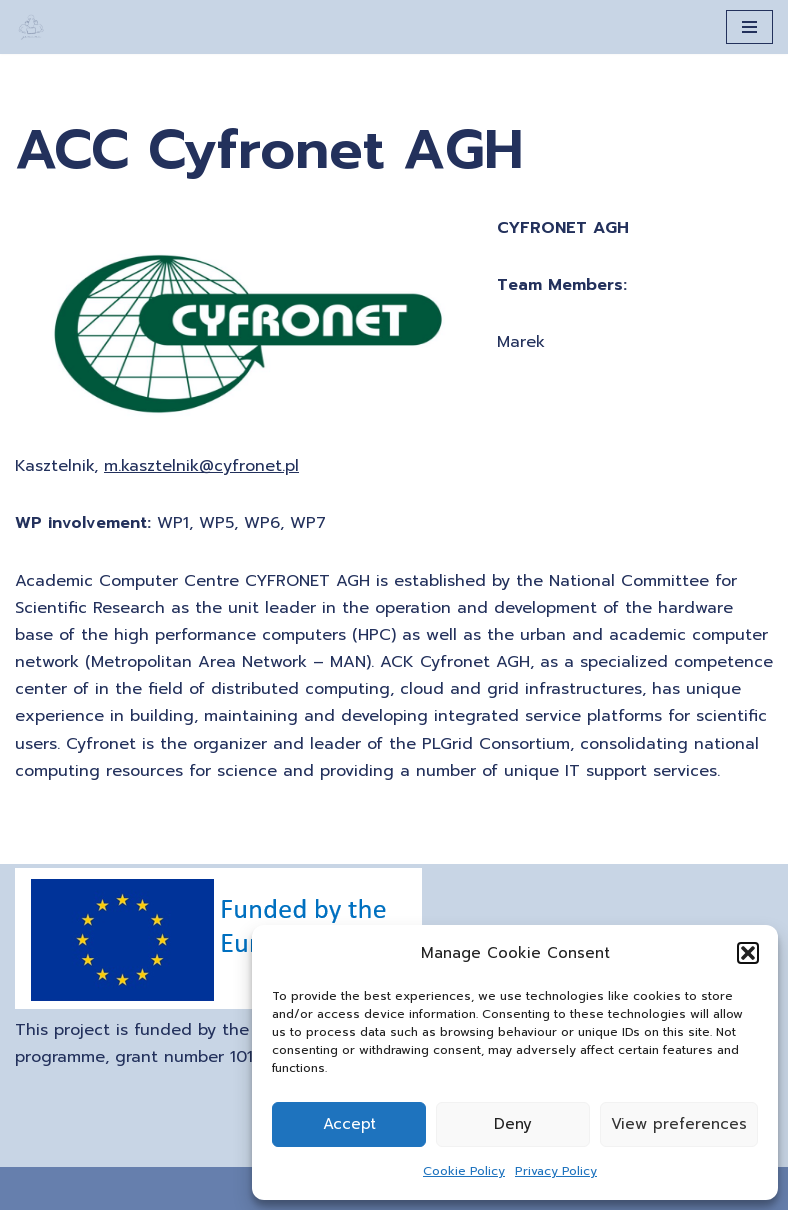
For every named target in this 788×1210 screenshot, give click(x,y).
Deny (513, 1124)
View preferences (679, 1124)
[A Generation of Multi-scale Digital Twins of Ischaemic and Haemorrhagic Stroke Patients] (31, 27)
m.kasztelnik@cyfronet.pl (201, 466)
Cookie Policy (464, 1171)
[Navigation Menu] (749, 27)
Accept (349, 1124)
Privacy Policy (556, 1171)
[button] (748, 953)
